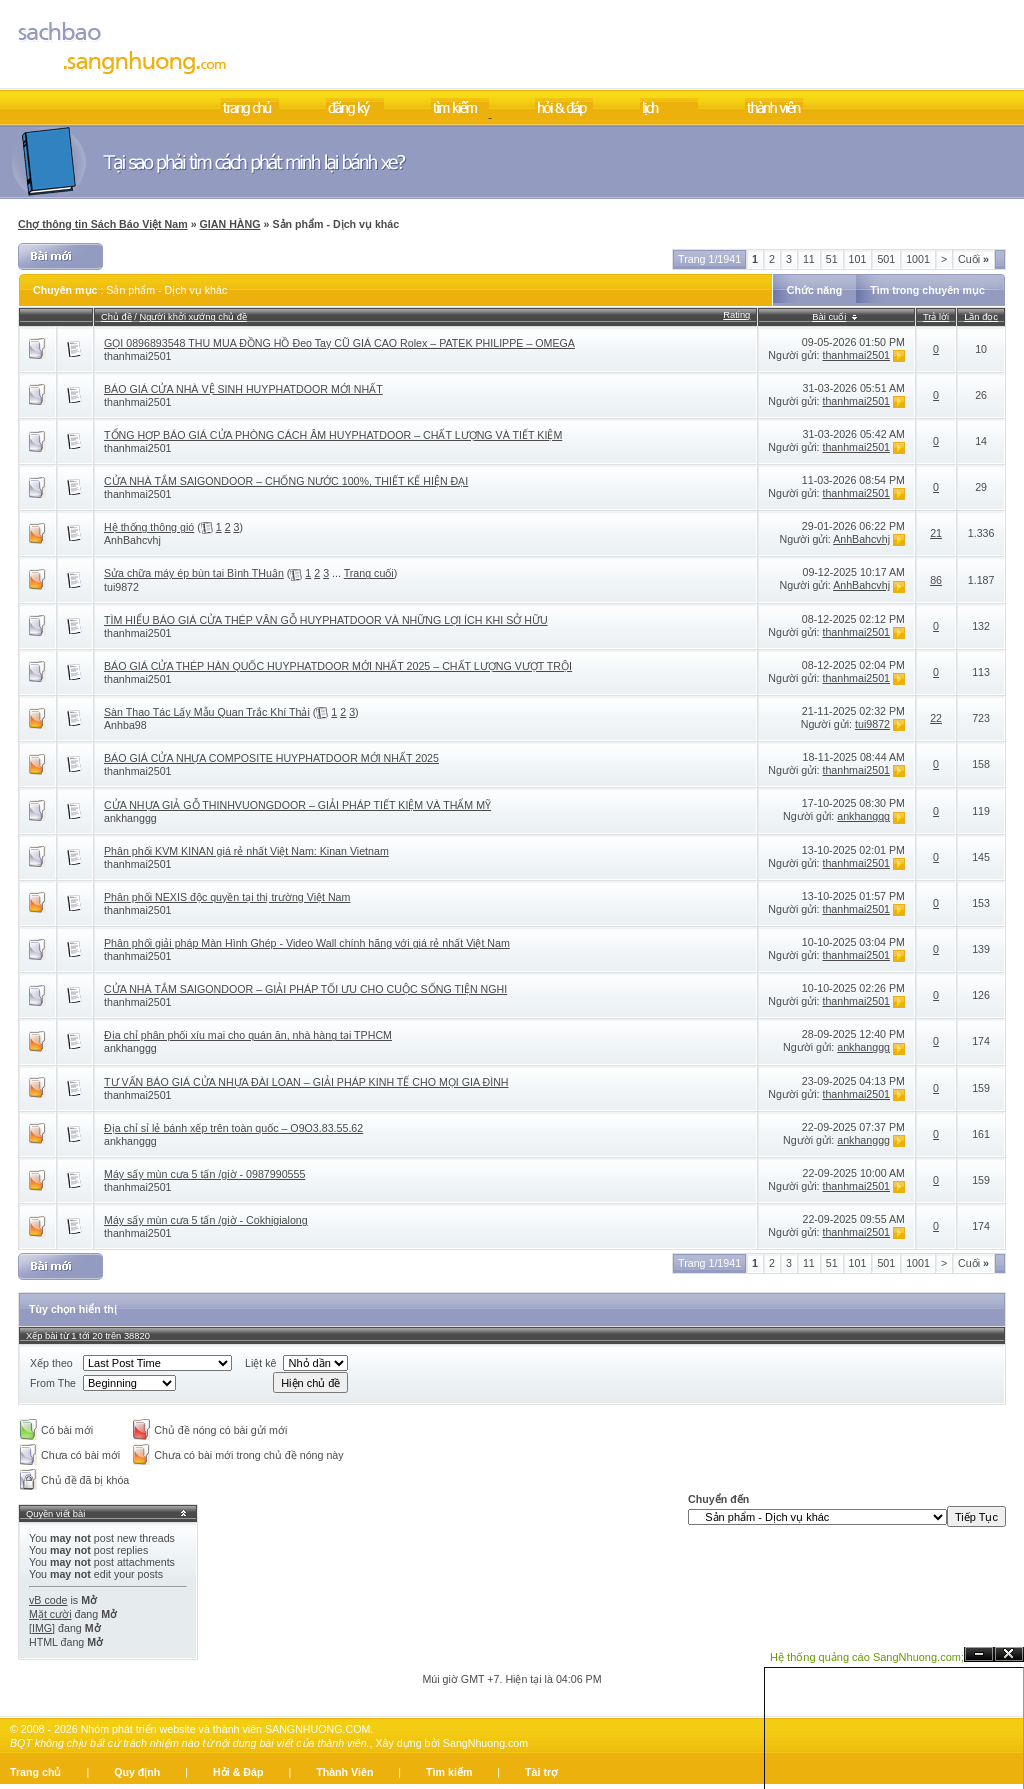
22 (936, 718)
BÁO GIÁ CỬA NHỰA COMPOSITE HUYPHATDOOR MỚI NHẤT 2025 (271, 758)
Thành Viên (344, 1772)
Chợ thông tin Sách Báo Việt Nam (103, 224)
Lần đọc (981, 317)
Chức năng (815, 290)
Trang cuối (369, 573)
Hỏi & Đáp (238, 1772)
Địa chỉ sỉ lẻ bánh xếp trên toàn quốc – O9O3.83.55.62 (233, 1128)
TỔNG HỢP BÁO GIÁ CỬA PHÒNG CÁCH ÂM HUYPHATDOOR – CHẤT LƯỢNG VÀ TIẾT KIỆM (333, 435)
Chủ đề (116, 317)
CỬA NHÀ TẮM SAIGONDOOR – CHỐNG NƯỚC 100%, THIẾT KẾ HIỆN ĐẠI (286, 481)
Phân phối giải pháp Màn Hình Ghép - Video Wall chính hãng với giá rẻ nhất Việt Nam (307, 943)
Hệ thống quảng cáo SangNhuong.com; (867, 1657)
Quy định (137, 1772)
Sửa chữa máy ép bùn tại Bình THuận (194, 573)
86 (936, 580)
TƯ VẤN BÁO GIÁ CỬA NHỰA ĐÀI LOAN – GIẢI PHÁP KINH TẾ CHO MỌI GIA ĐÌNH (306, 1082)
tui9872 (121, 587)
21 (936, 533)
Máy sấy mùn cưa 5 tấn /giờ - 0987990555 (204, 1174)
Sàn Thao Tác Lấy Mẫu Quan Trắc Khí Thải (207, 712)
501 (886, 259)
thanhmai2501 (138, 356)
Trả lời (936, 317)
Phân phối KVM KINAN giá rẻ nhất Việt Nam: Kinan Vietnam (246, 851)
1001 (918, 259)
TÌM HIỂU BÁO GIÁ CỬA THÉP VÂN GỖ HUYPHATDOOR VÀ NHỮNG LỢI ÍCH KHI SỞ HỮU (326, 620)
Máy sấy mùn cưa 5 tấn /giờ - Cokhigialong (206, 1220)
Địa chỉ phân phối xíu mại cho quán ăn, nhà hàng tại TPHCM (248, 1035)
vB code (48, 1600)
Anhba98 (125, 725)
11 (809, 259)
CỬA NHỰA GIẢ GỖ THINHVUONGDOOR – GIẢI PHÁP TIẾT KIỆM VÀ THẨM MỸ (297, 805)
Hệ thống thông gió (149, 527)
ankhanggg (130, 818)
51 (832, 259)
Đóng (1009, 1654)
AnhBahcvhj (132, 540)
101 (858, 259)
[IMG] (42, 1628)
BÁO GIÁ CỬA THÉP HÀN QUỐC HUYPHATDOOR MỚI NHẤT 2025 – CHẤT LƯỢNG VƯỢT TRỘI (338, 666)
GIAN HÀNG (230, 224)
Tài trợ (541, 1772)
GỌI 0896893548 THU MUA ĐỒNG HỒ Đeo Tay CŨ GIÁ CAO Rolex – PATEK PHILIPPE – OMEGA (339, 343)
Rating (736, 315)
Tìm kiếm (449, 1772)
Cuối (973, 259)
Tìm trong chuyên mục (927, 290)
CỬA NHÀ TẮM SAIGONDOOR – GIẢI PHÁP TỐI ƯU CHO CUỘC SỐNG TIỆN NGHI (305, 989)
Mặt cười (50, 1614)
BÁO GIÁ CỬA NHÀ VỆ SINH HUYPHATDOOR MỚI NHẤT (243, 389)
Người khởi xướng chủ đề (193, 317)
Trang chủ (35, 1772)
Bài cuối (829, 317)
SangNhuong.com (485, 1743)
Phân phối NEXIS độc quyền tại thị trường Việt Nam (227, 897)
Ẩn (979, 1654)
